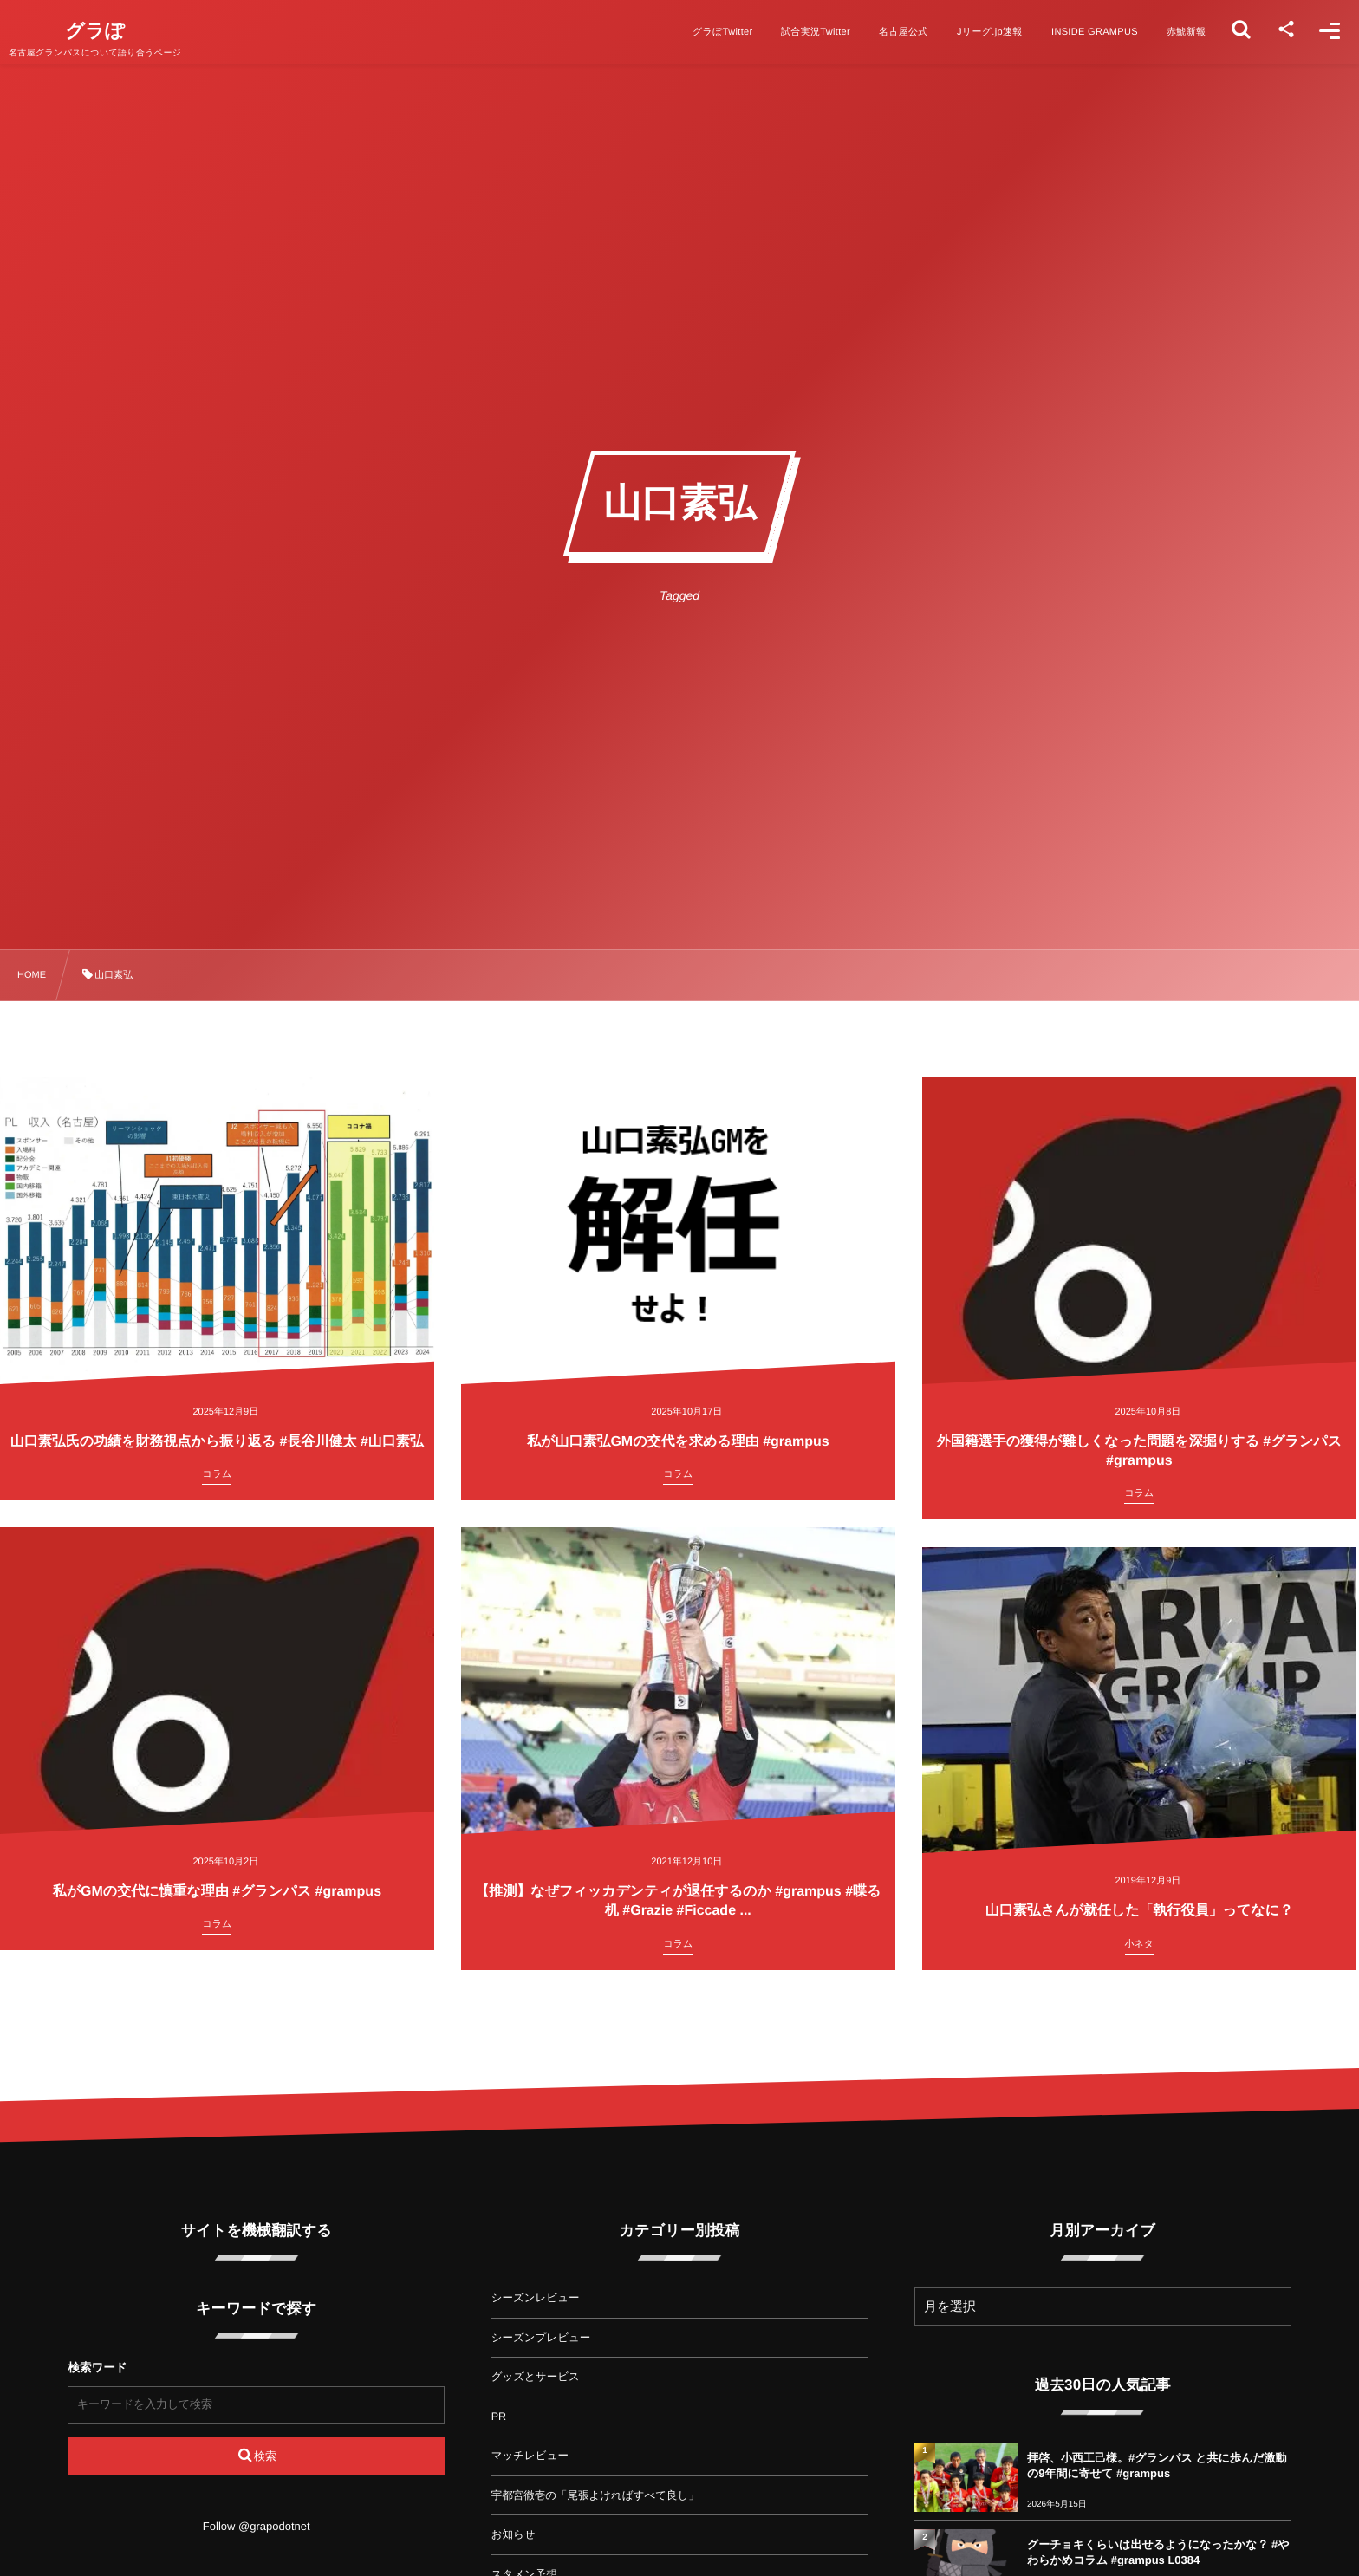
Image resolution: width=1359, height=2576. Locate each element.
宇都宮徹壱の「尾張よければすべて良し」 (595, 2495)
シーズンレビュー (535, 2298)
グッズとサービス (535, 2377)
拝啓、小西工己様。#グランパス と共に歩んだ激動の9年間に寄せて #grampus (1157, 2465)
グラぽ (114, 31)
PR (498, 2416)
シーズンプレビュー (541, 2338)
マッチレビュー (530, 2455)
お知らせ (513, 2534)
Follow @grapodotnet (256, 2526)
